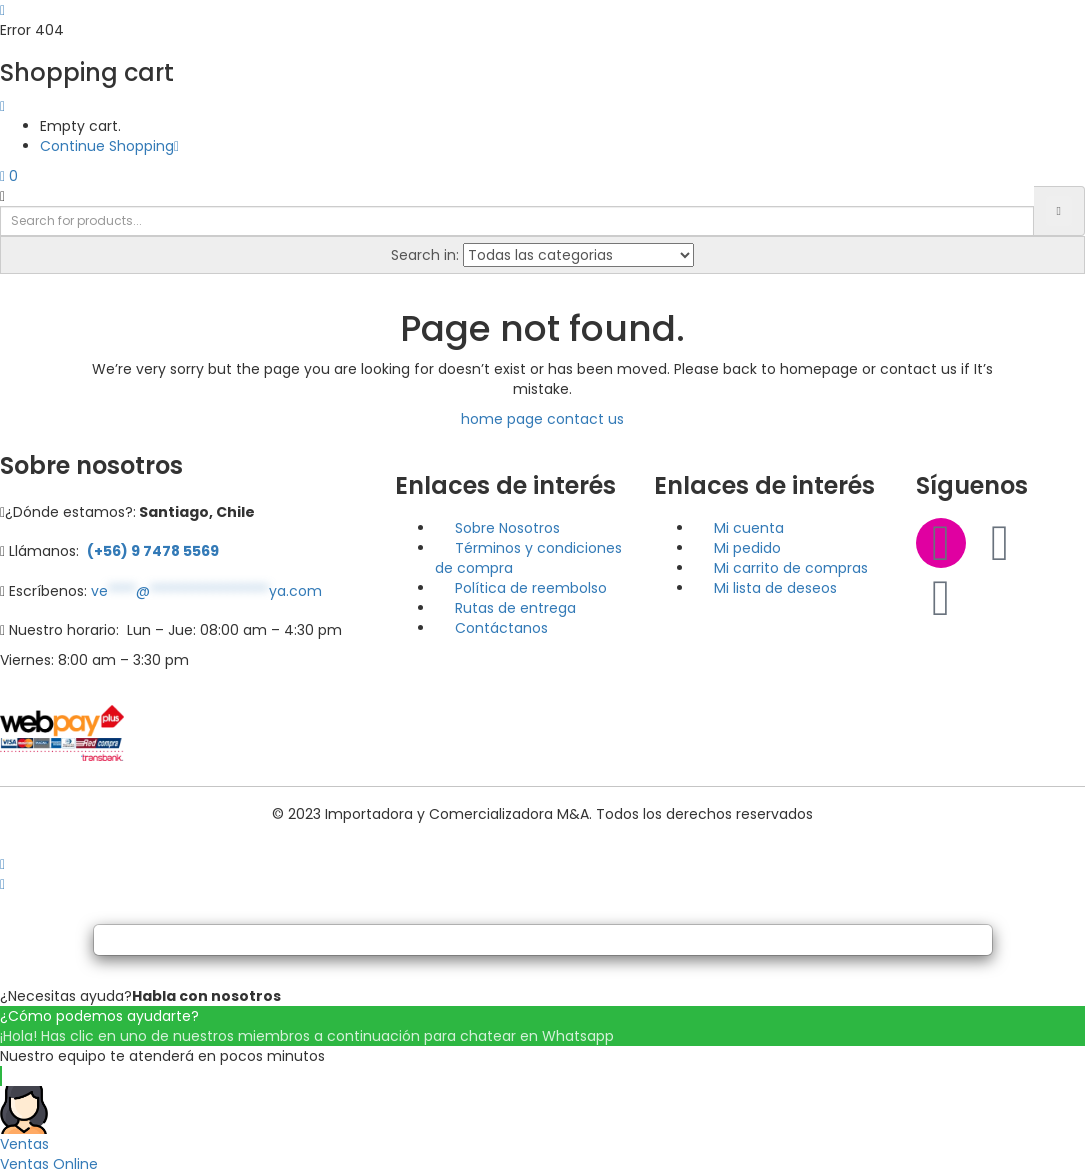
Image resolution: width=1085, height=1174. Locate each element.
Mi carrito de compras (791, 568)
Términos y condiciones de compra (528, 558)
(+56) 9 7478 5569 (153, 551)
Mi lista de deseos (775, 588)
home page (502, 419)
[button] (9, 176)
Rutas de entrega (515, 608)
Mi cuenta (749, 528)
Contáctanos (501, 628)
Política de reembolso (531, 588)
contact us (585, 419)
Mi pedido (747, 548)
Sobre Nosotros (507, 528)
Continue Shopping (109, 146)
